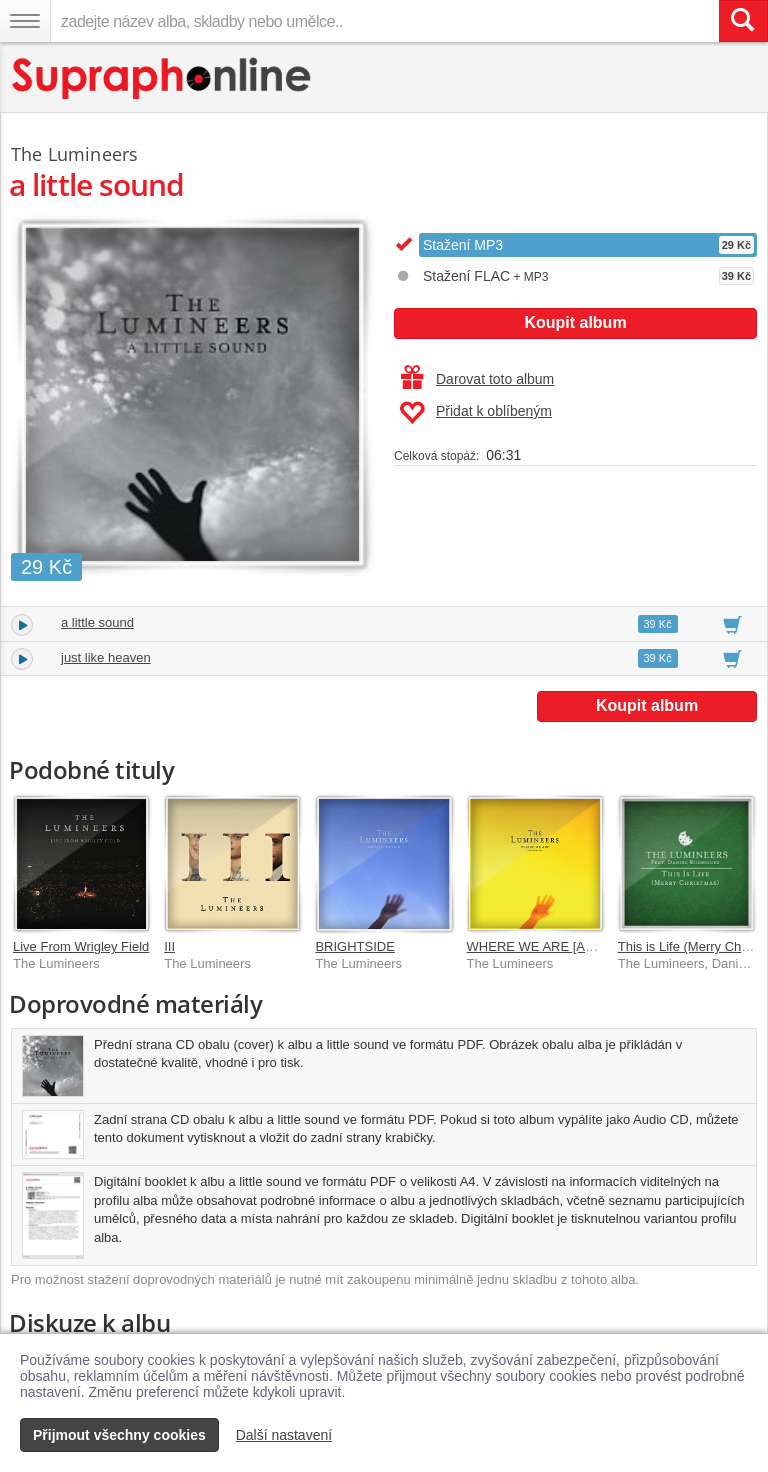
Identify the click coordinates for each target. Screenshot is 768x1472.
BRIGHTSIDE (354, 946)
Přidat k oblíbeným (475, 413)
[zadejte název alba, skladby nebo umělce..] (384, 21)
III (169, 946)
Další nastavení (284, 1435)
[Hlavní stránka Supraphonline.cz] (162, 78)
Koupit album (575, 322)
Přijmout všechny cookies (119, 1435)
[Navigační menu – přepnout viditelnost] (25, 21)
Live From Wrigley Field (81, 946)
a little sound (97, 622)
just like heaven (106, 657)
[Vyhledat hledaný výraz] (743, 21)
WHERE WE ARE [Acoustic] (548, 946)
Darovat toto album (477, 379)
